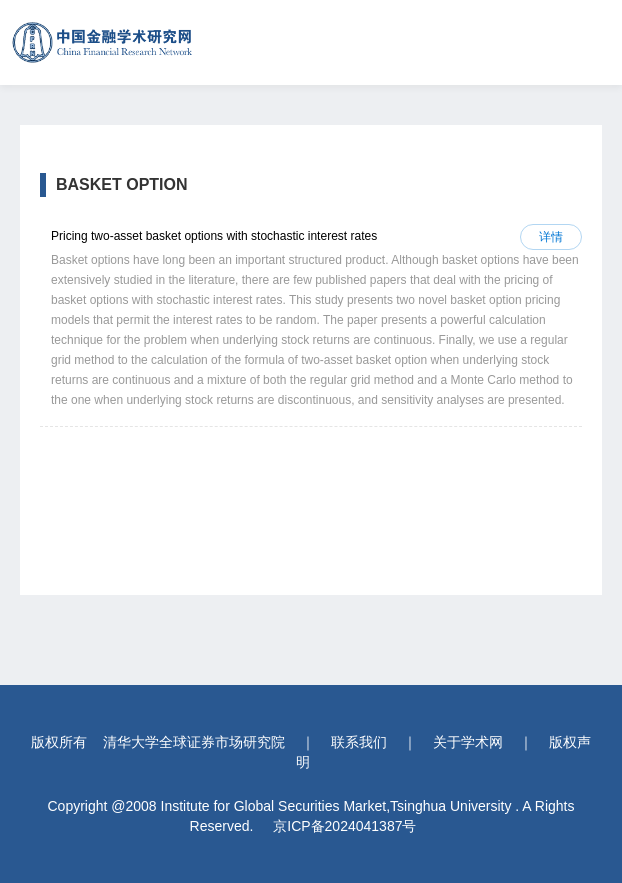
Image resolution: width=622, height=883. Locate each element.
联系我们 (359, 742)
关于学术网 (468, 742)
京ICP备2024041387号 (344, 826)
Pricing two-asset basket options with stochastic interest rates (214, 236)
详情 (551, 237)
